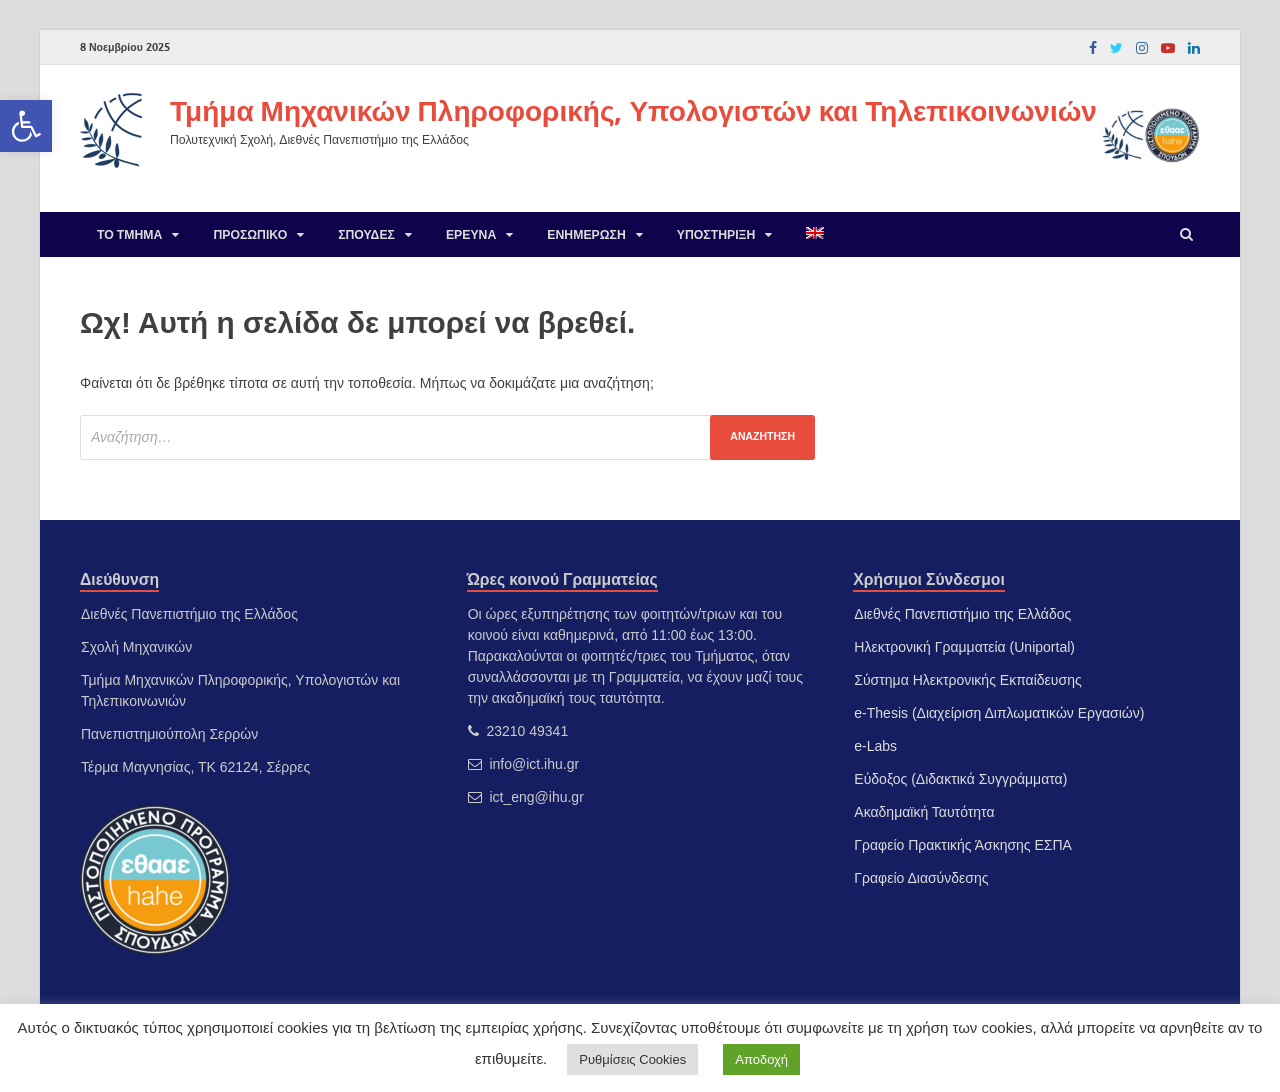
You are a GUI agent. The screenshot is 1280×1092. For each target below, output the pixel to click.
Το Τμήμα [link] (129, 234)
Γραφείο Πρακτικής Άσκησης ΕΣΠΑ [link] (963, 845)
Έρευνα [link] (471, 234)
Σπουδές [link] (366, 234)
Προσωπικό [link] (250, 234)
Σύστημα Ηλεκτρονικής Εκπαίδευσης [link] (967, 680)
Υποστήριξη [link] (716, 234)
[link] (26, 126)
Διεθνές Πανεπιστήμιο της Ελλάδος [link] (962, 614)
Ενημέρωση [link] (586, 234)
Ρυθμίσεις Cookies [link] (632, 1059)
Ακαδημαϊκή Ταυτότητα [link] (924, 812)
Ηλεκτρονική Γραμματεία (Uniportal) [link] (964, 647)
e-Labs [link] (875, 746)
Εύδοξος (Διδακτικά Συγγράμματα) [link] (960, 779)
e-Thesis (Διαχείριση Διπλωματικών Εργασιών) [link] (999, 713)
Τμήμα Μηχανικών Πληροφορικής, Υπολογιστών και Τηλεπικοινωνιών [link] (633, 110)
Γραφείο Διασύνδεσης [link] (921, 878)
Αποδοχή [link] (761, 1059)
